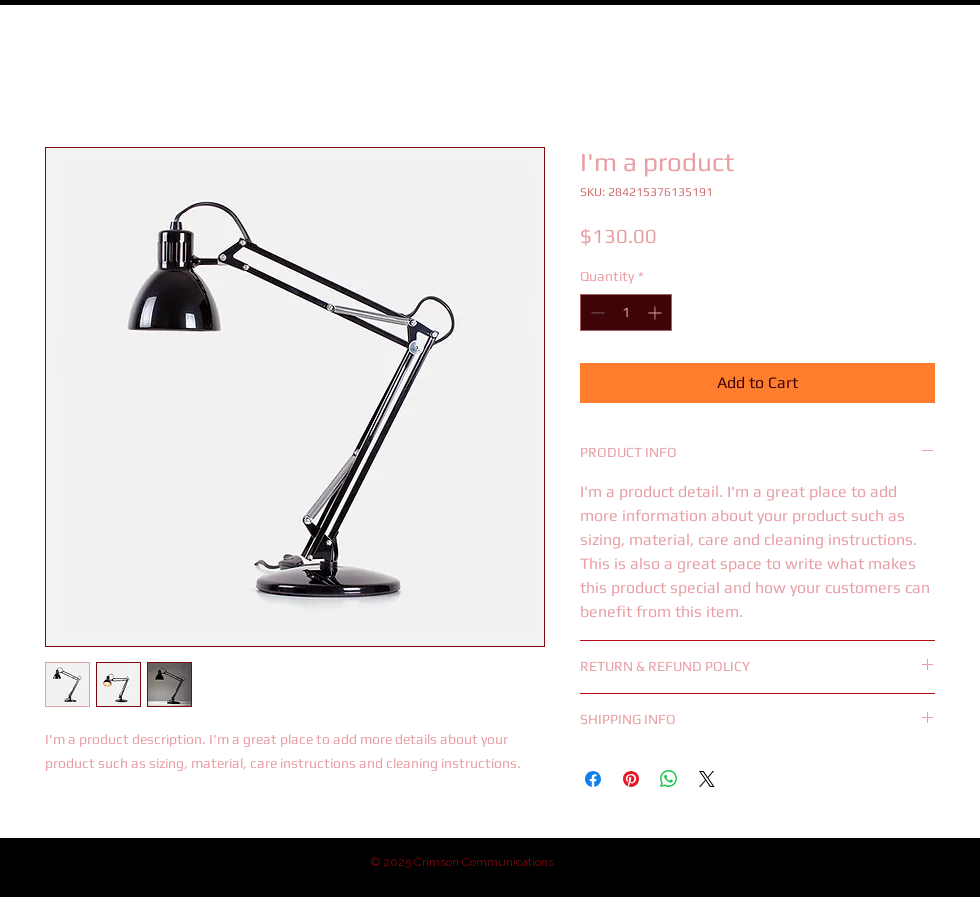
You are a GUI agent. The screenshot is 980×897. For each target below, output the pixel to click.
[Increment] (656, 312)
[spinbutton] (626, 312)
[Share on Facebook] (593, 779)
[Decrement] (595, 312)
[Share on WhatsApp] (669, 779)
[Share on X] (707, 779)
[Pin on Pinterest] (631, 779)
